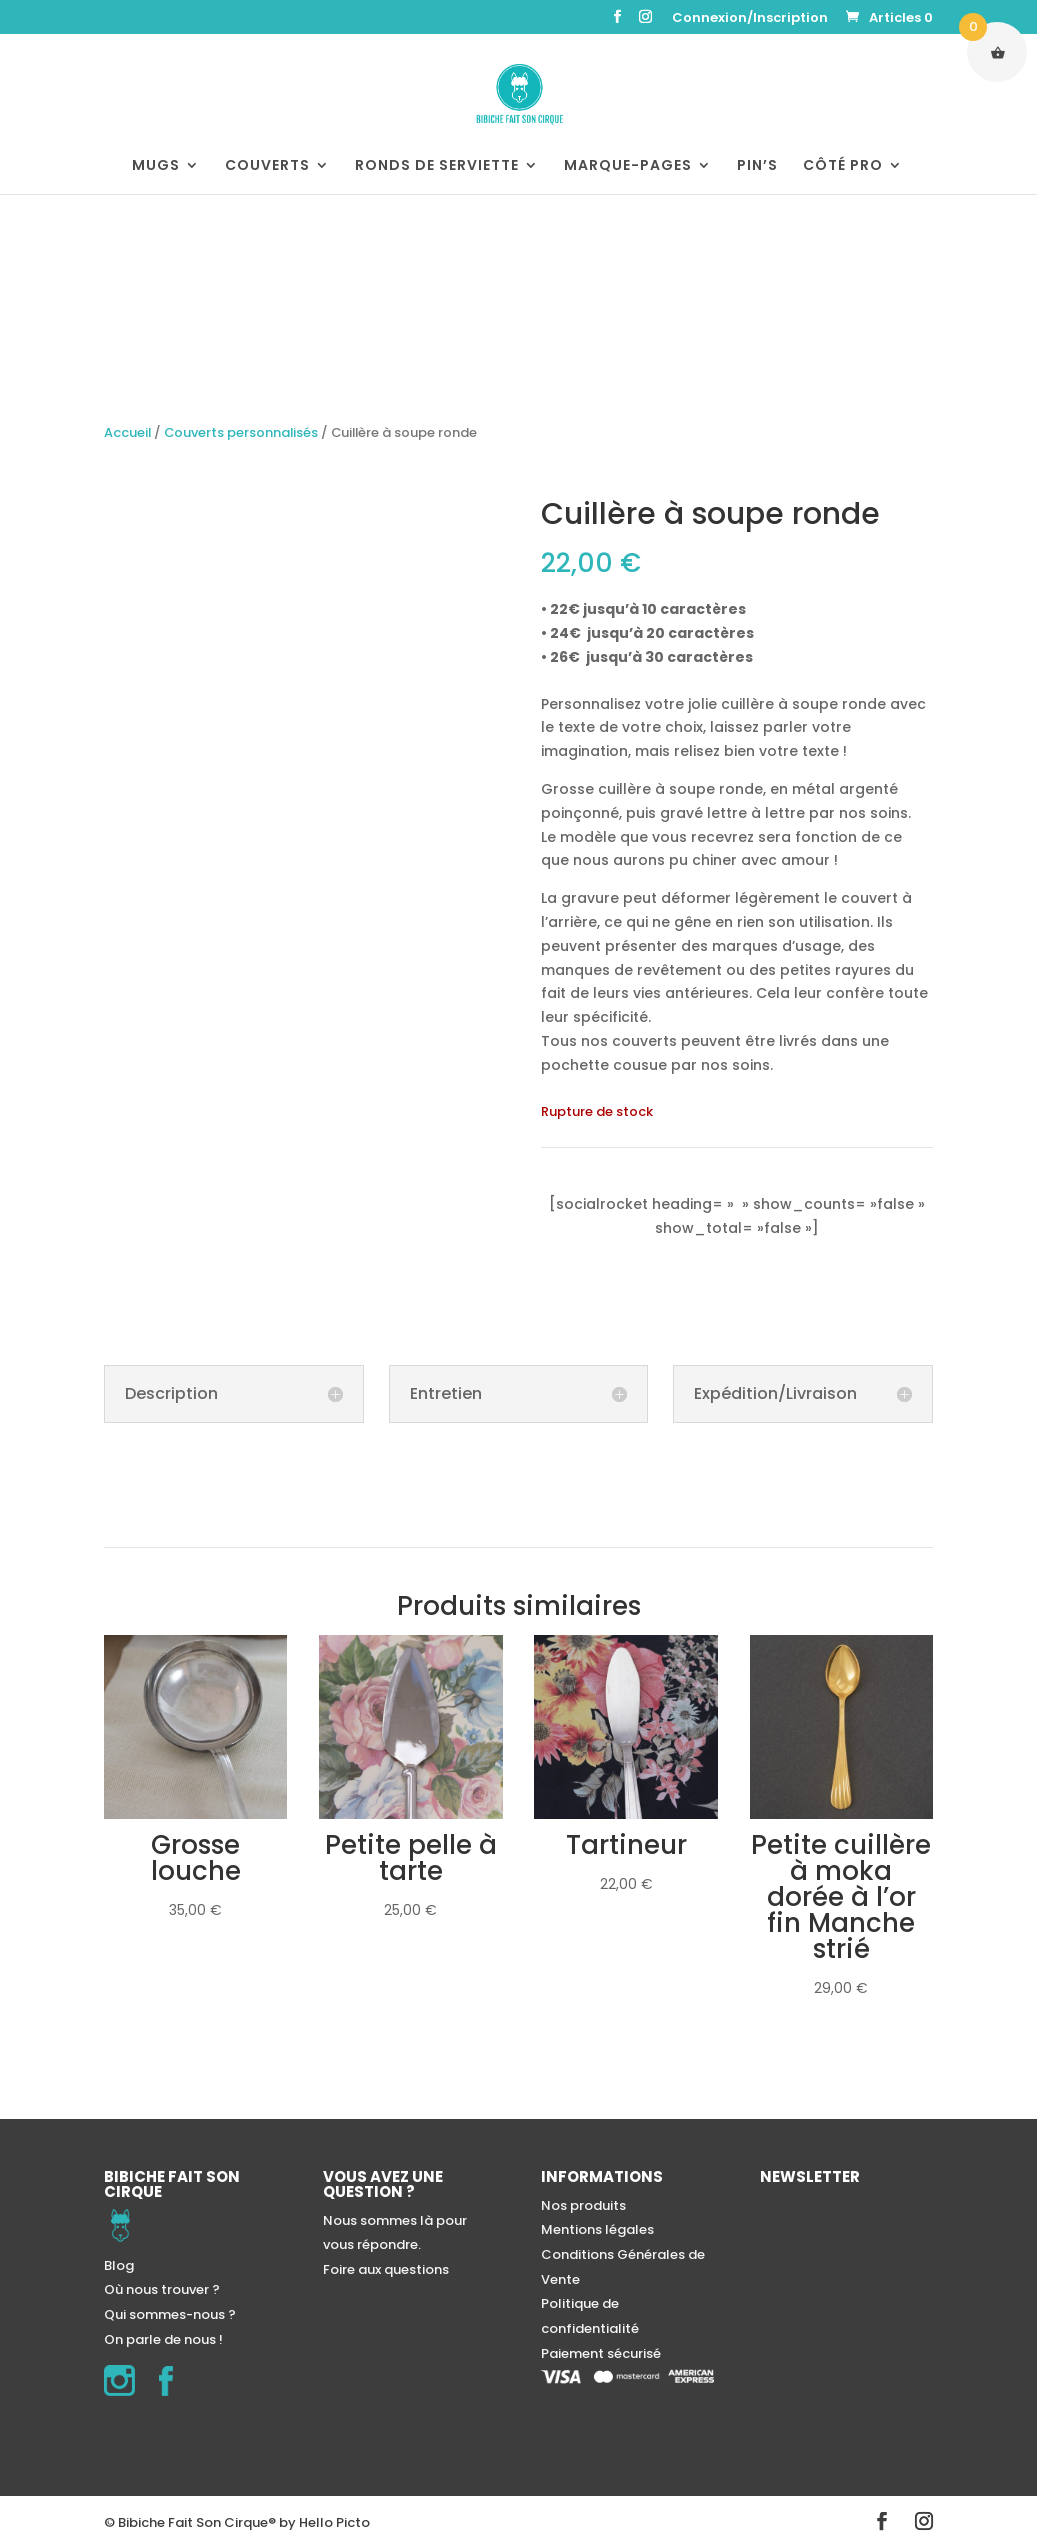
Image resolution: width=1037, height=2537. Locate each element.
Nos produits (583, 2205)
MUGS (156, 166)
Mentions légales (597, 2229)
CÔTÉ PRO (843, 166)
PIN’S (757, 166)
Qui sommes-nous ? (170, 2314)
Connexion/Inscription (750, 19)
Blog (119, 2265)
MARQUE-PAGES (628, 166)
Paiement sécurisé (601, 2353)
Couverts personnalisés (241, 432)
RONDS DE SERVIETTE (437, 166)
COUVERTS (267, 166)
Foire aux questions (386, 2269)
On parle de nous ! (163, 2339)
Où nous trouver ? (162, 2289)
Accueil (127, 432)
